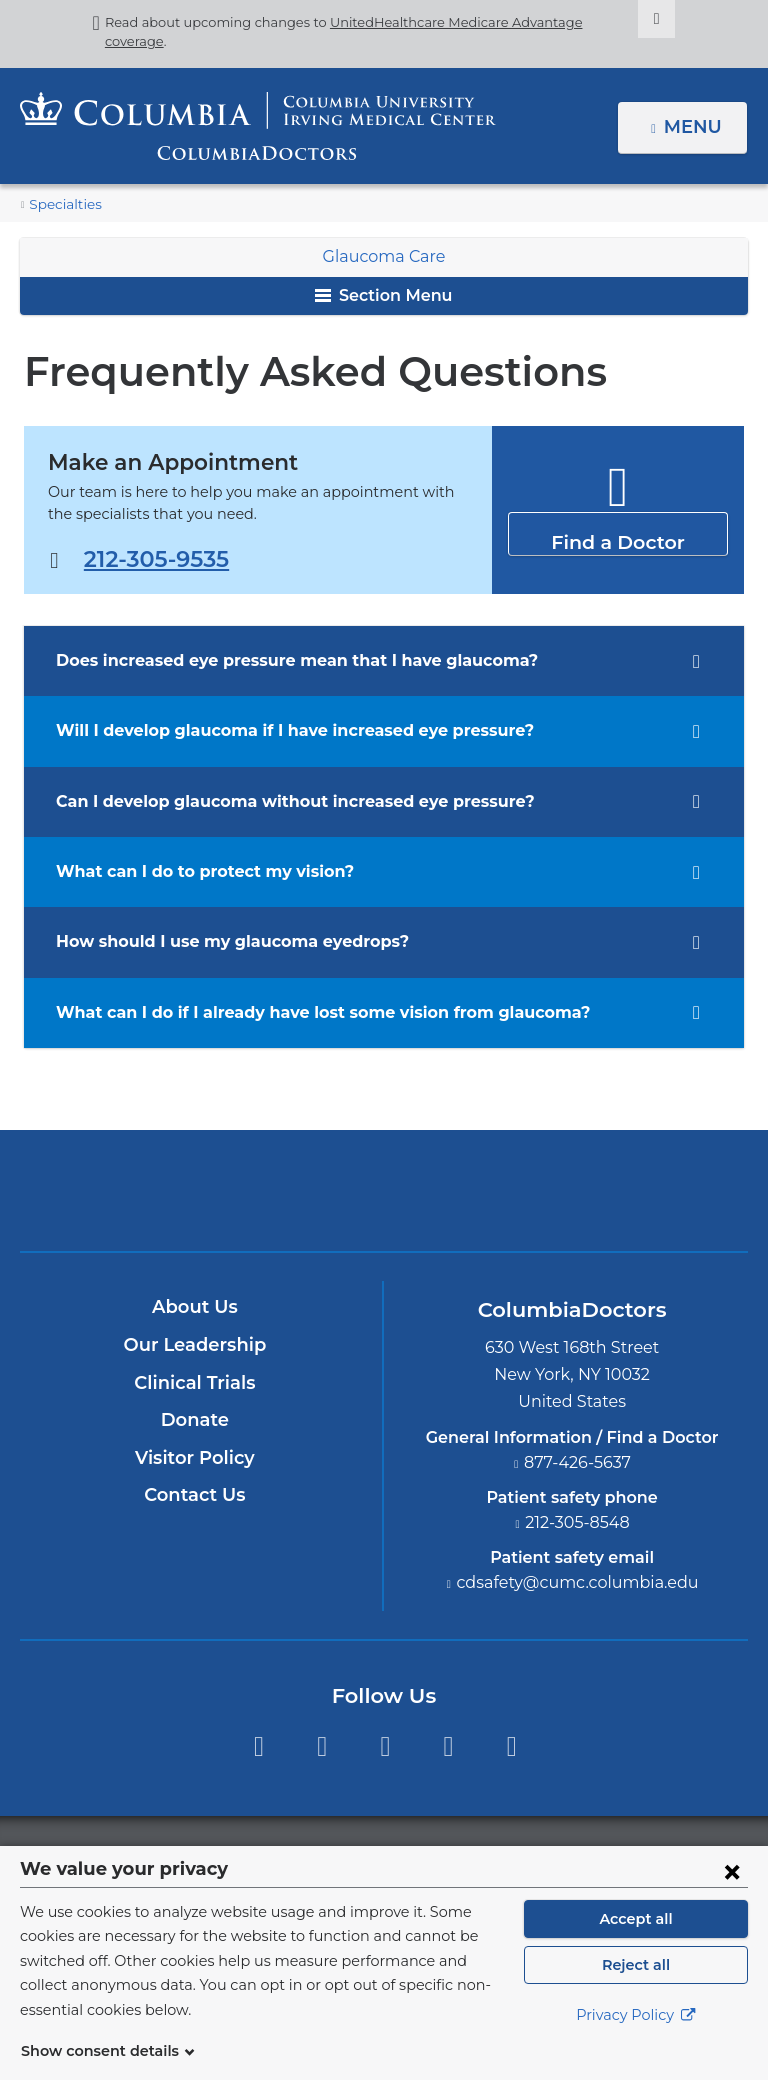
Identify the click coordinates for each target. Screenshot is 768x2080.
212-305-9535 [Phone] (153, 558)
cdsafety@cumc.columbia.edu (578, 1583)
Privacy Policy (636, 2040)
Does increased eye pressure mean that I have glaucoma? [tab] (276, 660)
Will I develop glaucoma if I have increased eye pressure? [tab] (274, 730)
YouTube (385, 1746)
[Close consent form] (732, 1895)
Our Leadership (194, 1345)
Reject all (635, 1989)
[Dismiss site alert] (625, 19)
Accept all (636, 1943)
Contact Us (194, 1495)
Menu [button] (695, 127)
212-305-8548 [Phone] (578, 1522)
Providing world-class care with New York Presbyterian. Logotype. (518, 1203)
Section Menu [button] (383, 295)
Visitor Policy (195, 1458)
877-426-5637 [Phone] (578, 1462)
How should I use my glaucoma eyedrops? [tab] (218, 941)
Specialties (62, 204)
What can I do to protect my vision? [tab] (191, 871)
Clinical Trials (195, 1383)
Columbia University (424, 1856)
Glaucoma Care (384, 256)
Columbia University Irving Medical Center (290, 1190)
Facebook (258, 1746)
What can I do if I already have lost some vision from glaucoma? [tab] (299, 1012)
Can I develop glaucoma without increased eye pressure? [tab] (274, 801)
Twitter (321, 1746)
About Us (195, 1307)
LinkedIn (448, 1746)
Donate (194, 1420)
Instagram (511, 1746)
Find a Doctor (617, 532)
